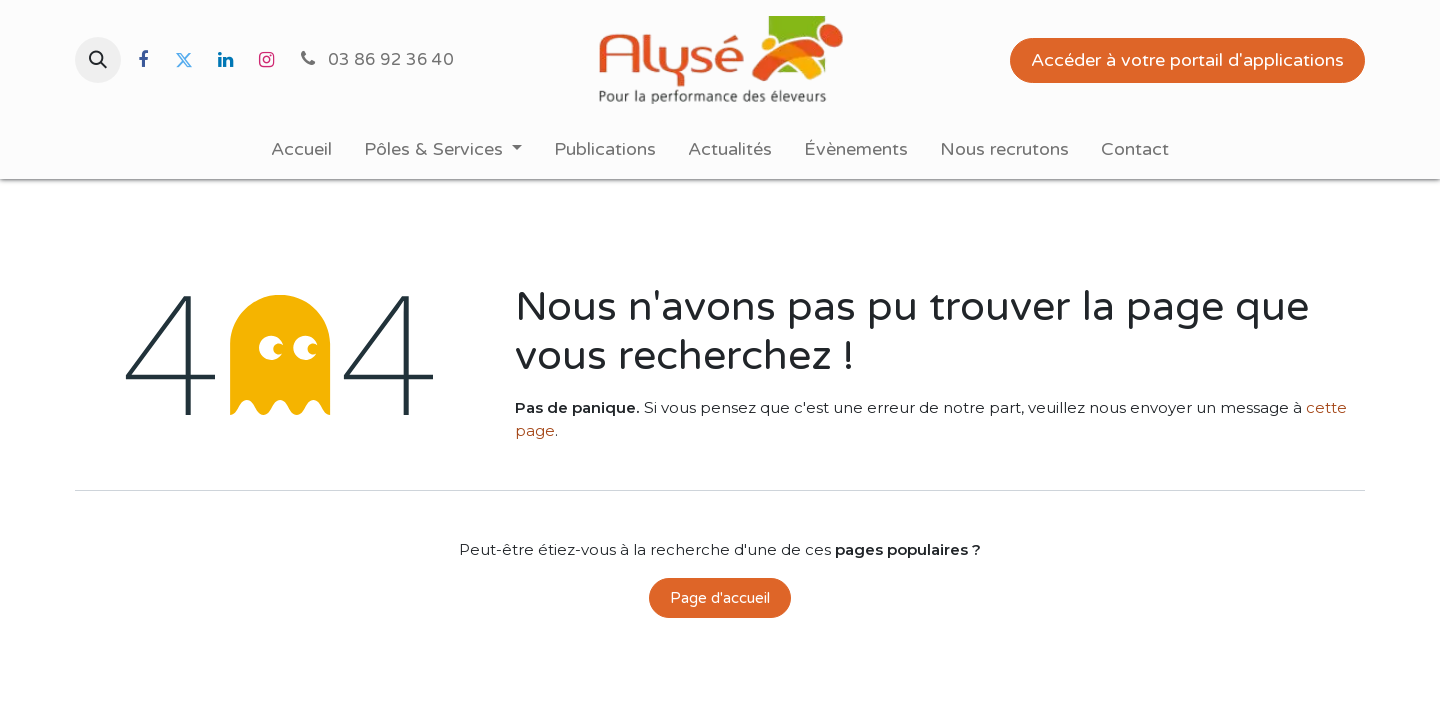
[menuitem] (301, 149)
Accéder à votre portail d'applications (1187, 60)
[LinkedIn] (225, 60)
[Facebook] (143, 60)
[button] (98, 60)
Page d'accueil (720, 598)
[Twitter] (184, 60)
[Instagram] (266, 60)
